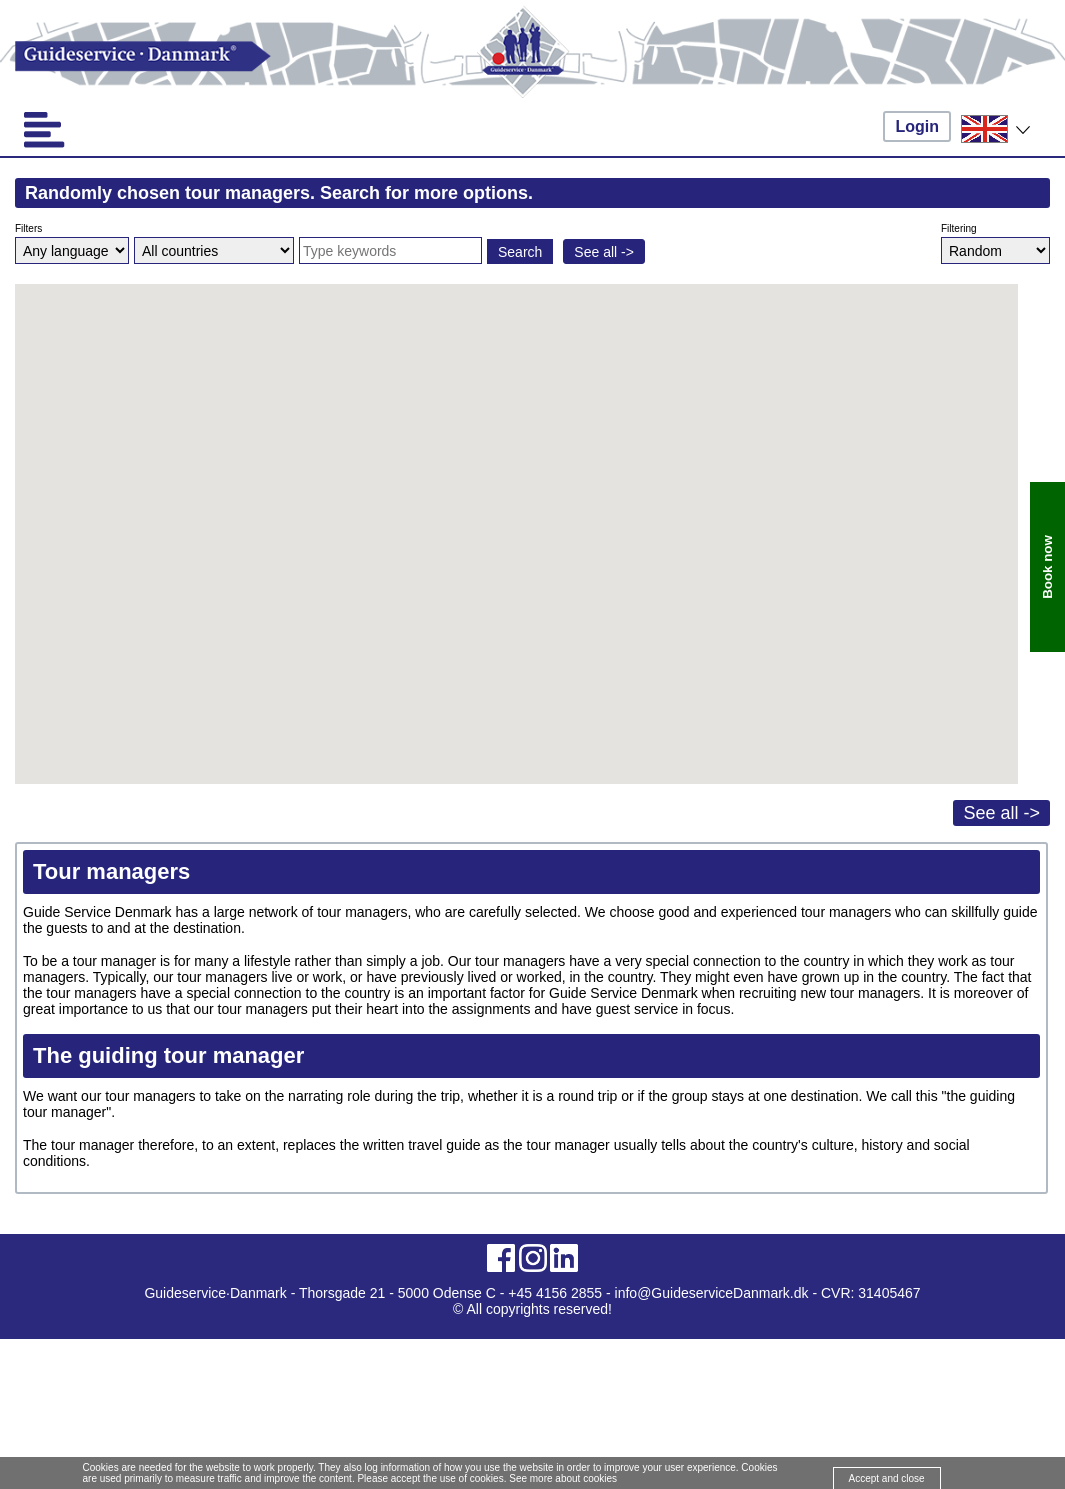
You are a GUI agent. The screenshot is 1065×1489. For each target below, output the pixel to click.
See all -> (604, 252)
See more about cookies (563, 1478)
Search (520, 252)
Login (917, 126)
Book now (1047, 567)
